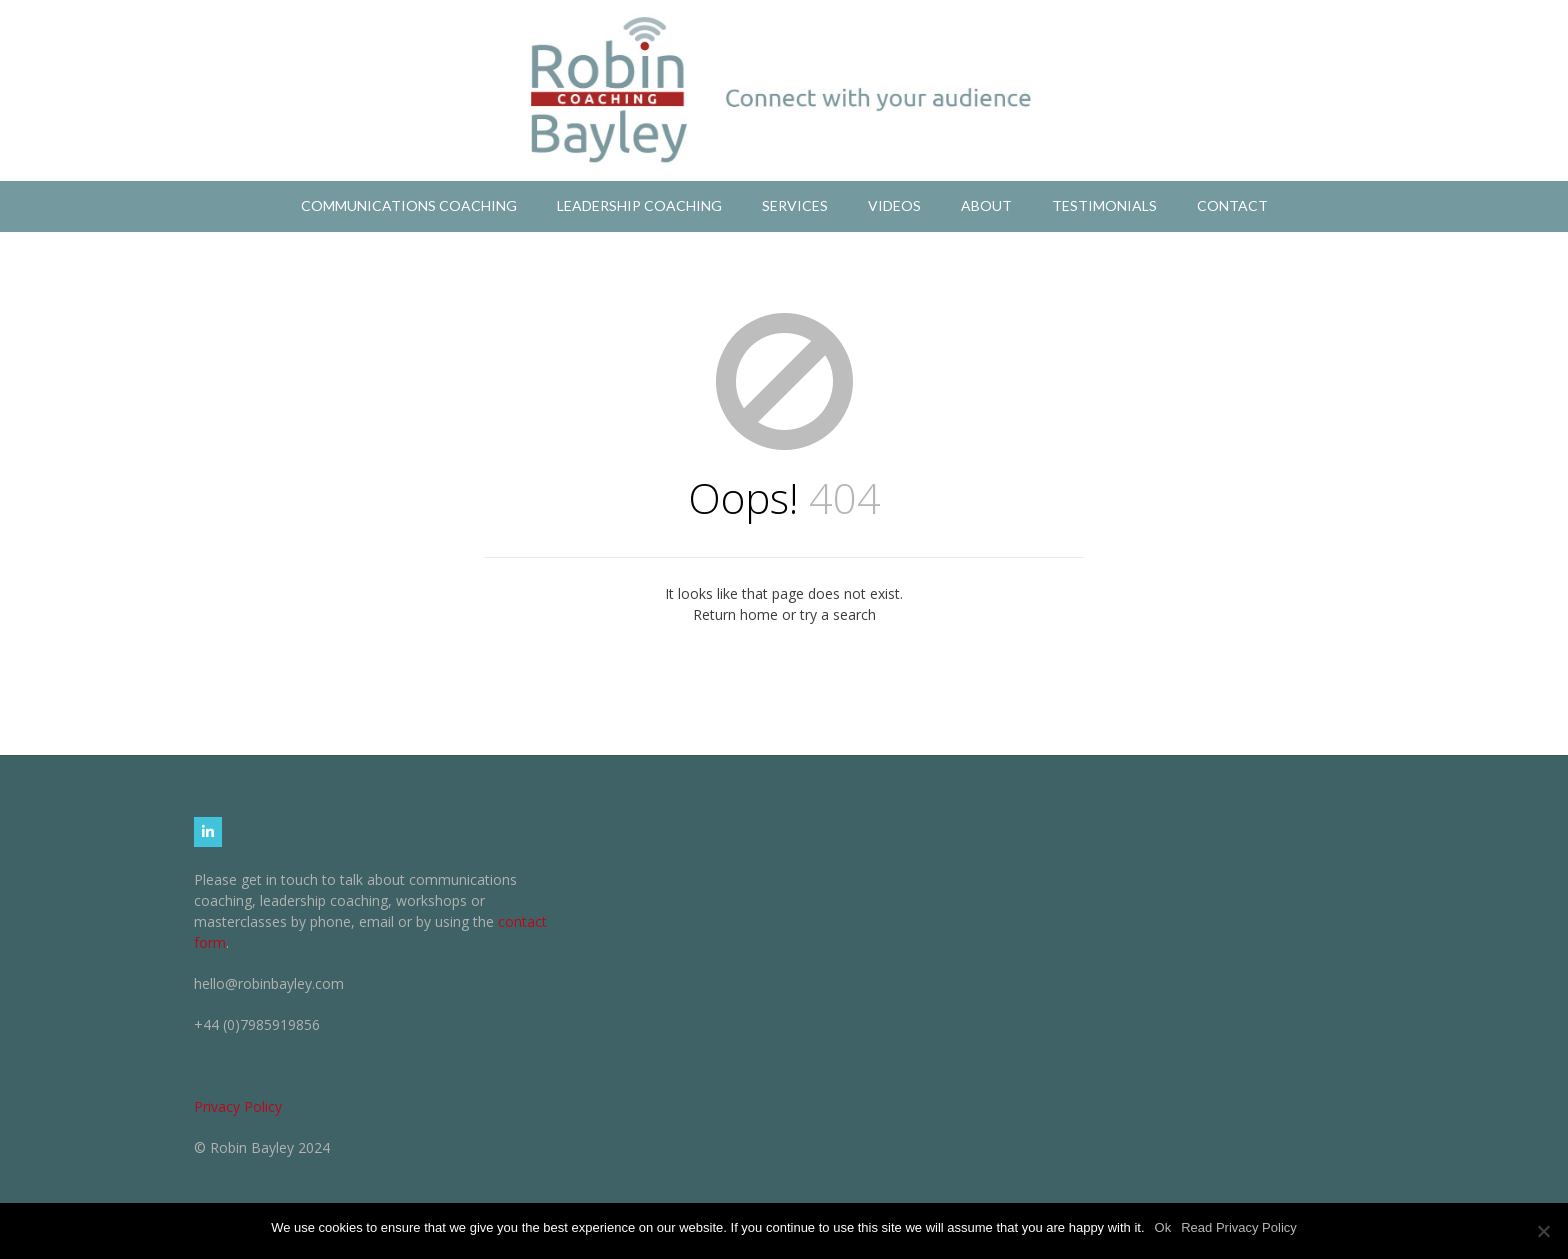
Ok (1163, 1227)
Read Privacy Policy (1239, 1227)
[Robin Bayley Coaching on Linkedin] (208, 832)
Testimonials (1104, 205)
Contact (1232, 205)
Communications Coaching (409, 205)
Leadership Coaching (639, 205)
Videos (894, 205)
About (986, 205)
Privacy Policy (238, 1106)
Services (795, 205)
